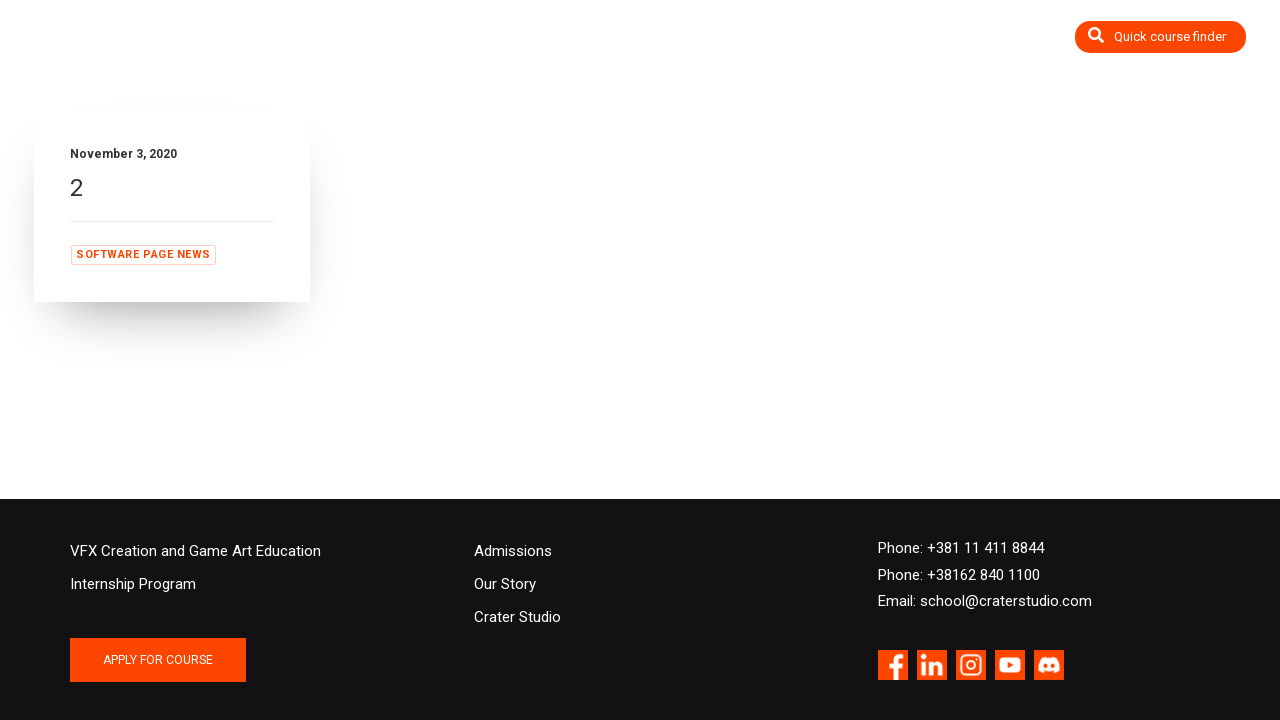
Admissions (513, 551)
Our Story (505, 584)
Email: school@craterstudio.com (985, 601)
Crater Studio (517, 617)
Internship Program (133, 584)
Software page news (143, 254)
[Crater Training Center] (114, 47)
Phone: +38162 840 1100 (959, 575)
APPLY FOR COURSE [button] (158, 660)
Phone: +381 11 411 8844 (961, 548)
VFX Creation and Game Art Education (195, 551)
